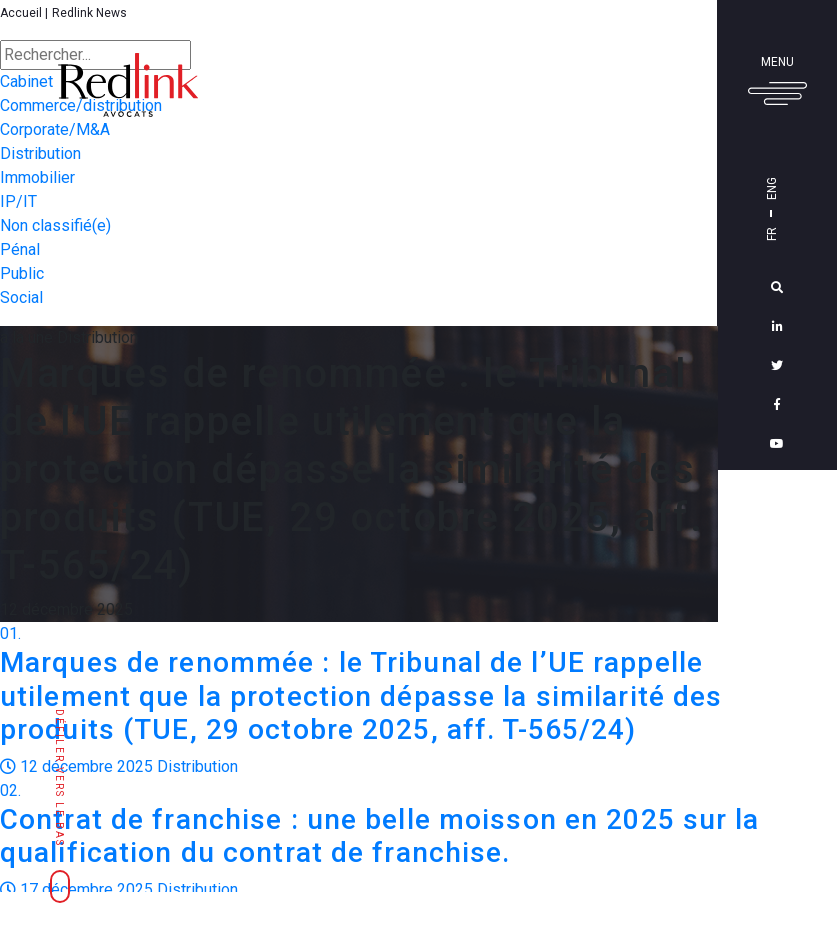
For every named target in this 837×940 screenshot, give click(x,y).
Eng (772, 188)
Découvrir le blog (780, 824)
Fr (772, 234)
